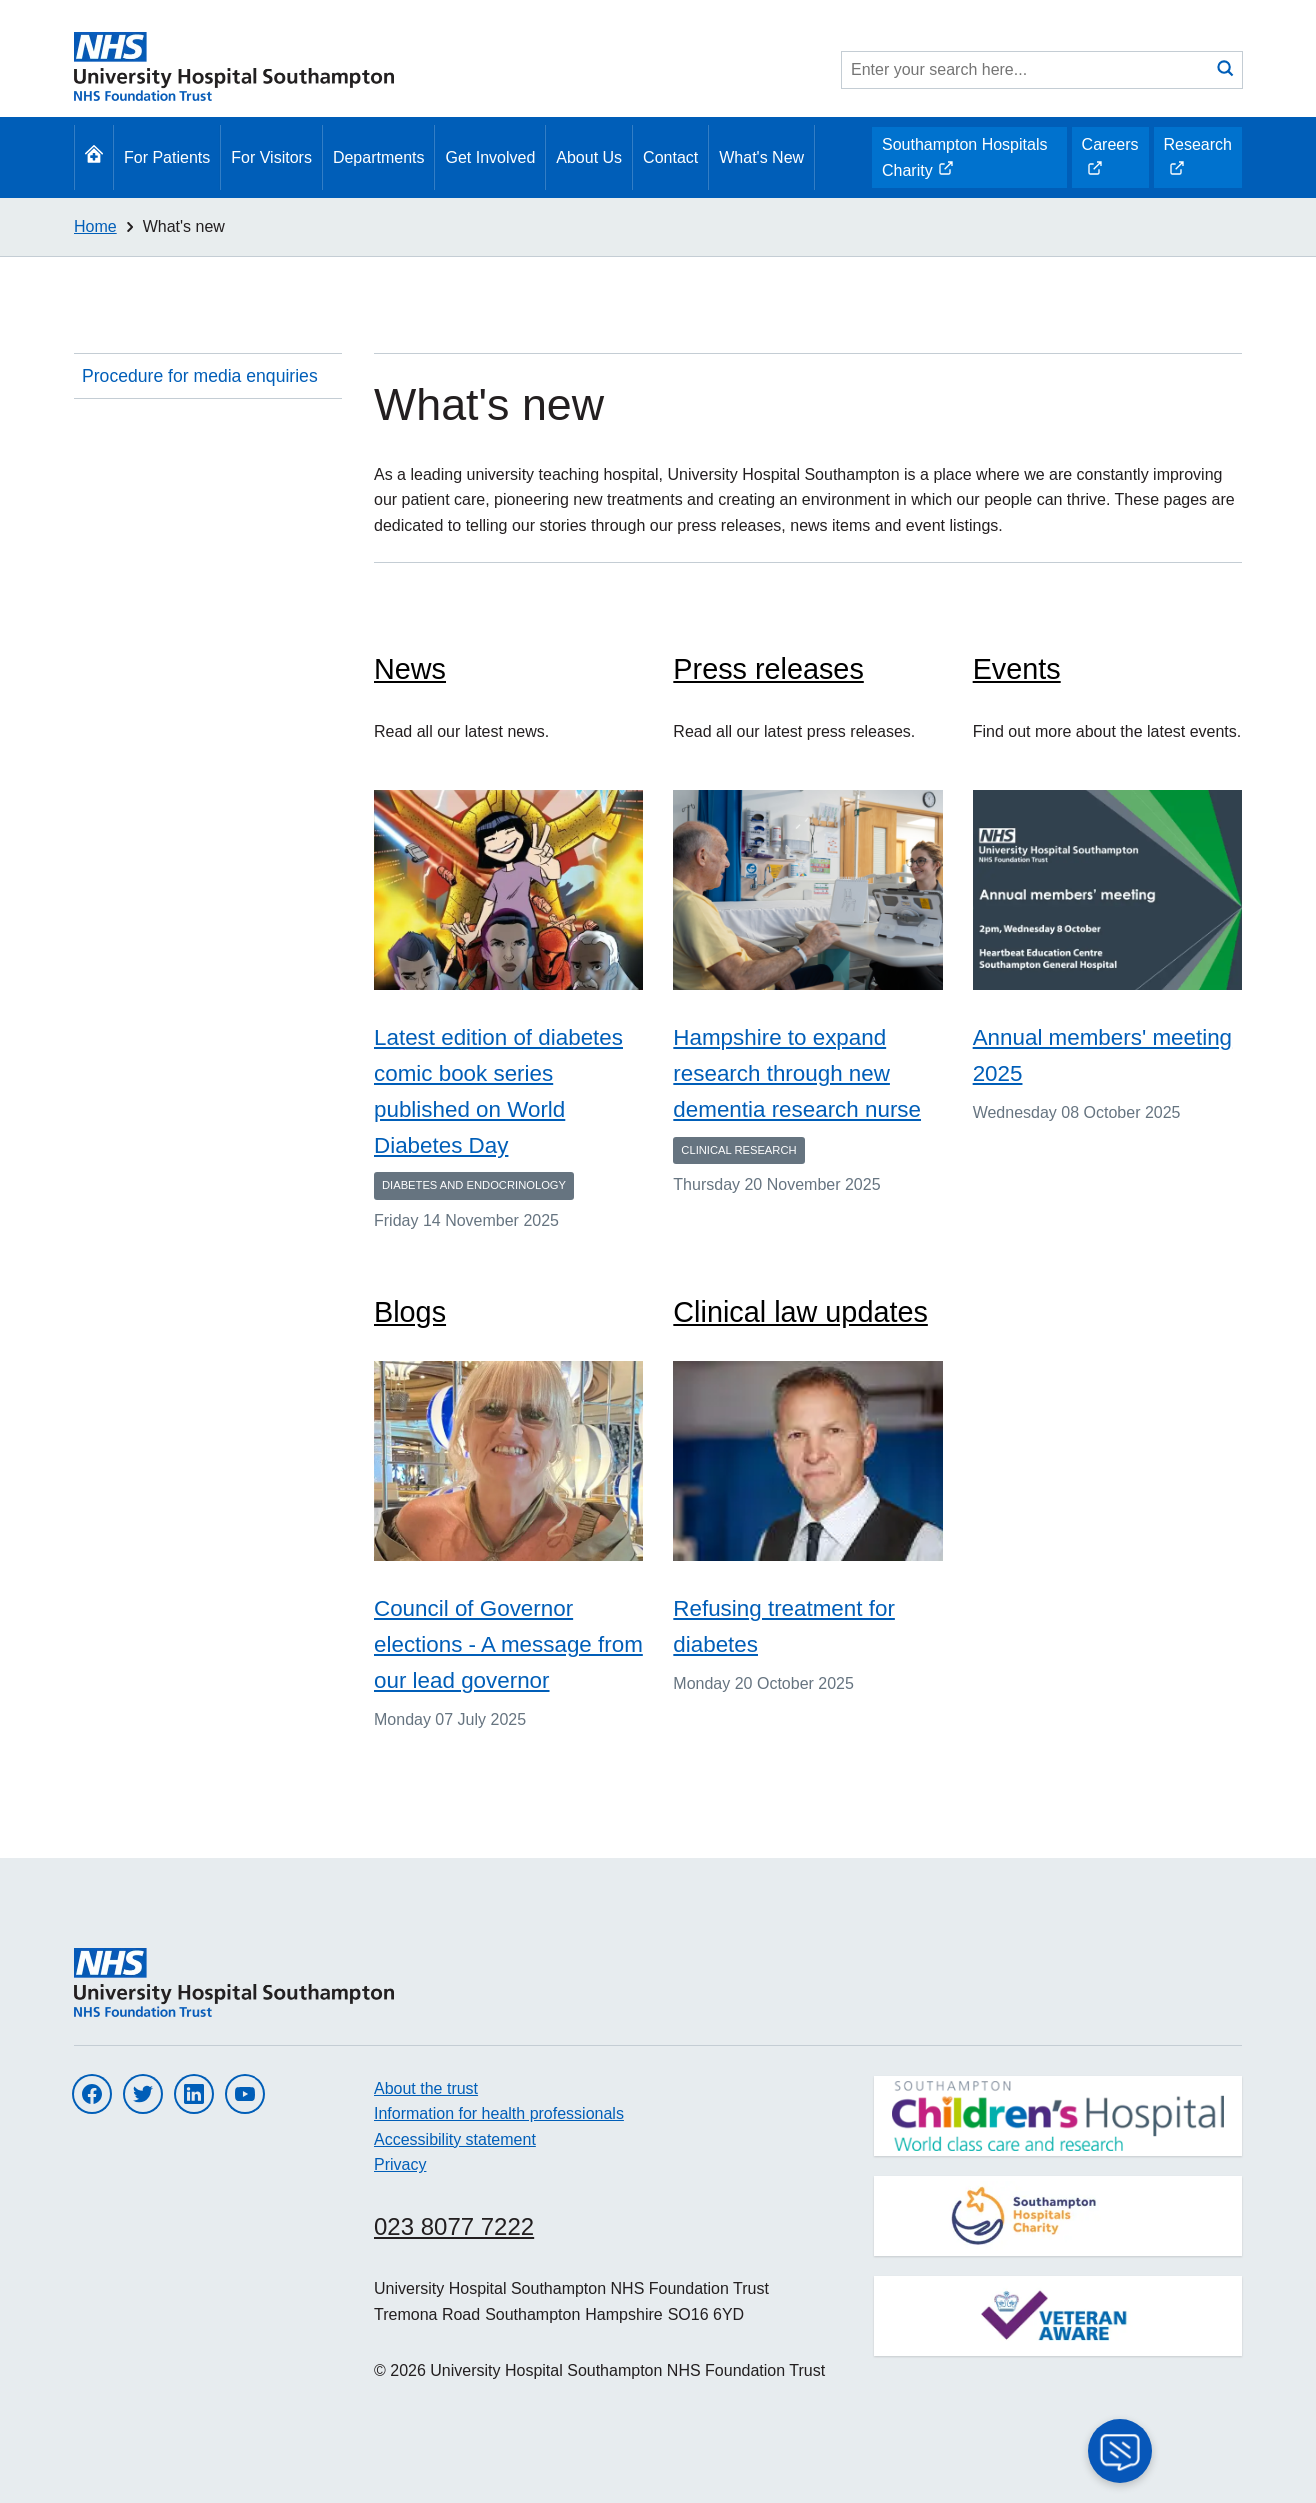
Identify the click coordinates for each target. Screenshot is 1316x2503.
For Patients (167, 157)
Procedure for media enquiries (200, 376)
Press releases (768, 669)
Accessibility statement (455, 2139)
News (410, 669)
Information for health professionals (499, 2113)
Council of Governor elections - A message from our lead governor (508, 1644)
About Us (589, 157)
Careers (1110, 162)
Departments (379, 157)
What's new (184, 226)
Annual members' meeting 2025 (1102, 1055)
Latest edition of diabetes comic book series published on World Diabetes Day (498, 1091)
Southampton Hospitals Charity (964, 162)
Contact (670, 157)
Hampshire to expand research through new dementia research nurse (797, 1073)
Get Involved (490, 157)
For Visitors (271, 157)
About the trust (426, 2088)
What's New (761, 157)
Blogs (410, 1312)
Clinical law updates (800, 1312)
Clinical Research (738, 1150)
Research (1197, 162)
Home (95, 226)
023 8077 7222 (454, 2226)
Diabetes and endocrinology (474, 1185)
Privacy (400, 2164)
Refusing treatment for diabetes (784, 1626)
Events (1017, 669)
